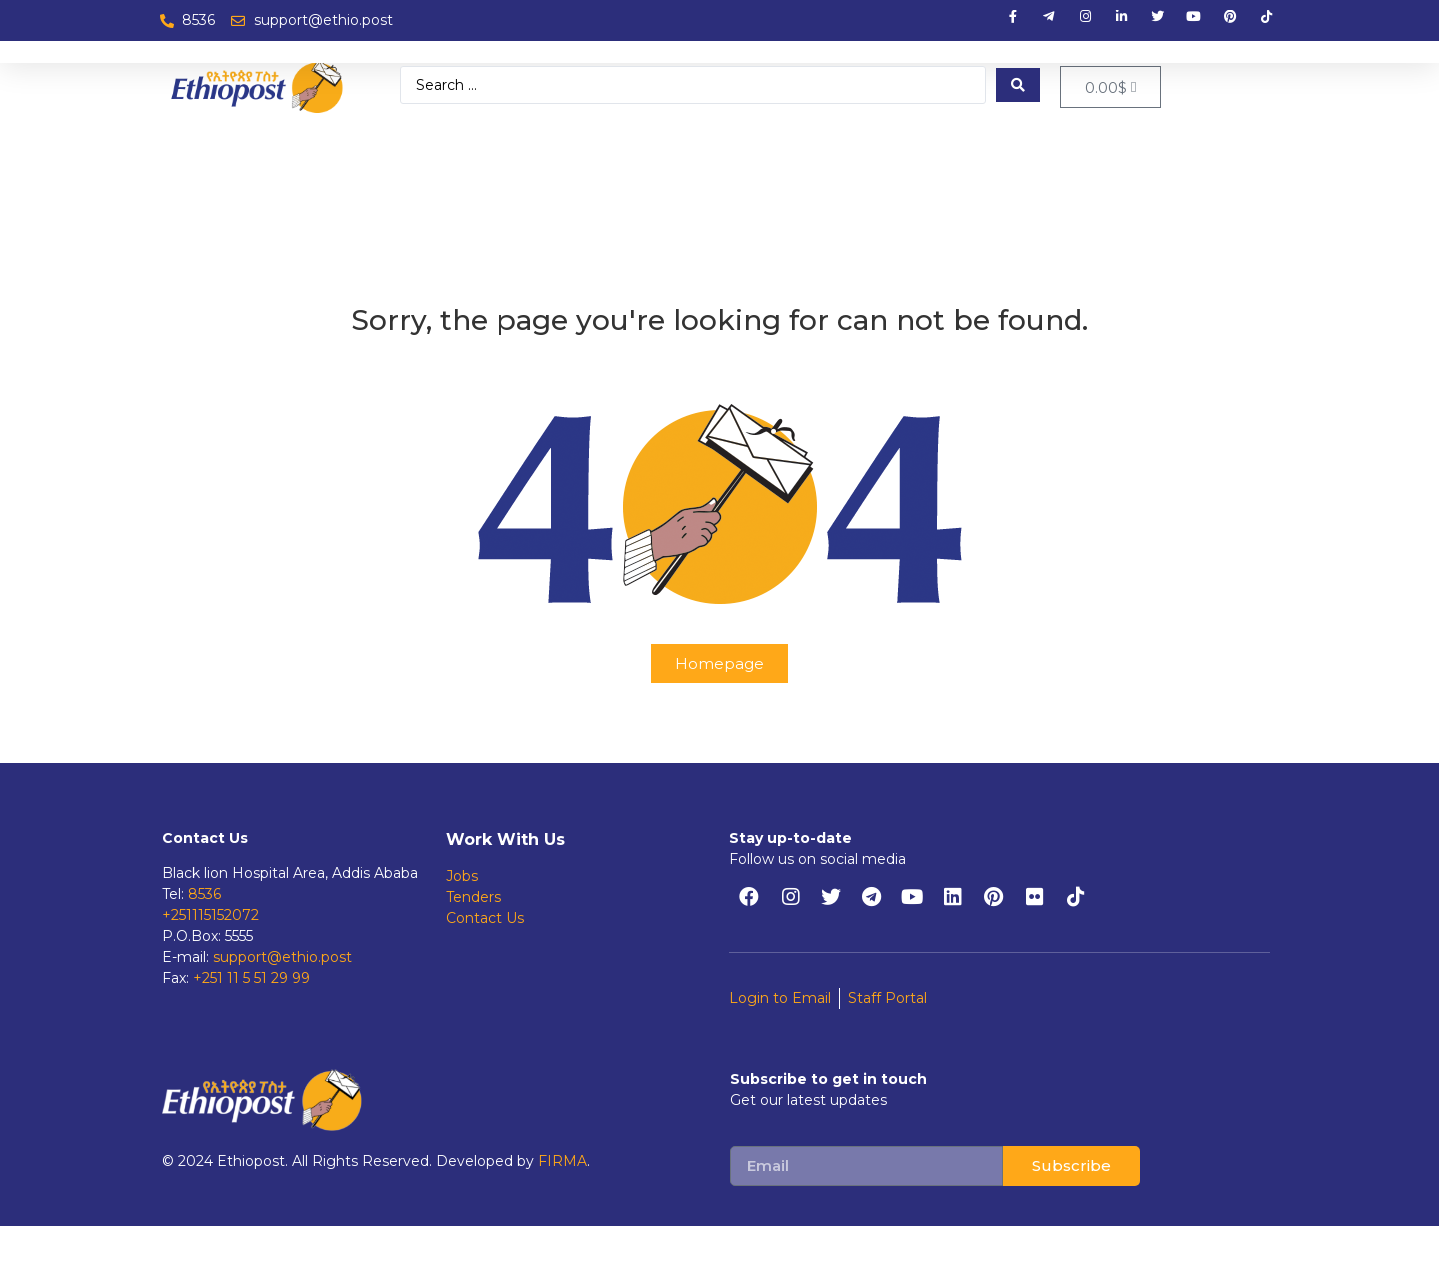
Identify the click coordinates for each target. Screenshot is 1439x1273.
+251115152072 (210, 915)
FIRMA (562, 1161)
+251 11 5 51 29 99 (251, 978)
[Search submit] (1018, 85)
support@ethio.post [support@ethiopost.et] (282, 957)
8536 (204, 894)
